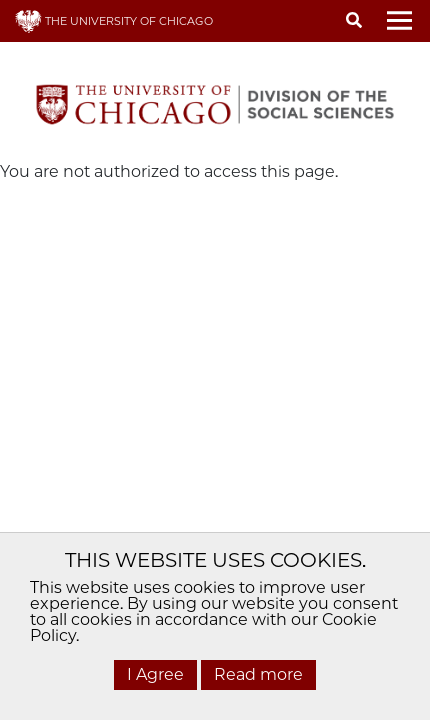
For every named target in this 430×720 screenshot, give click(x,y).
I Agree (155, 674)
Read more (258, 674)
